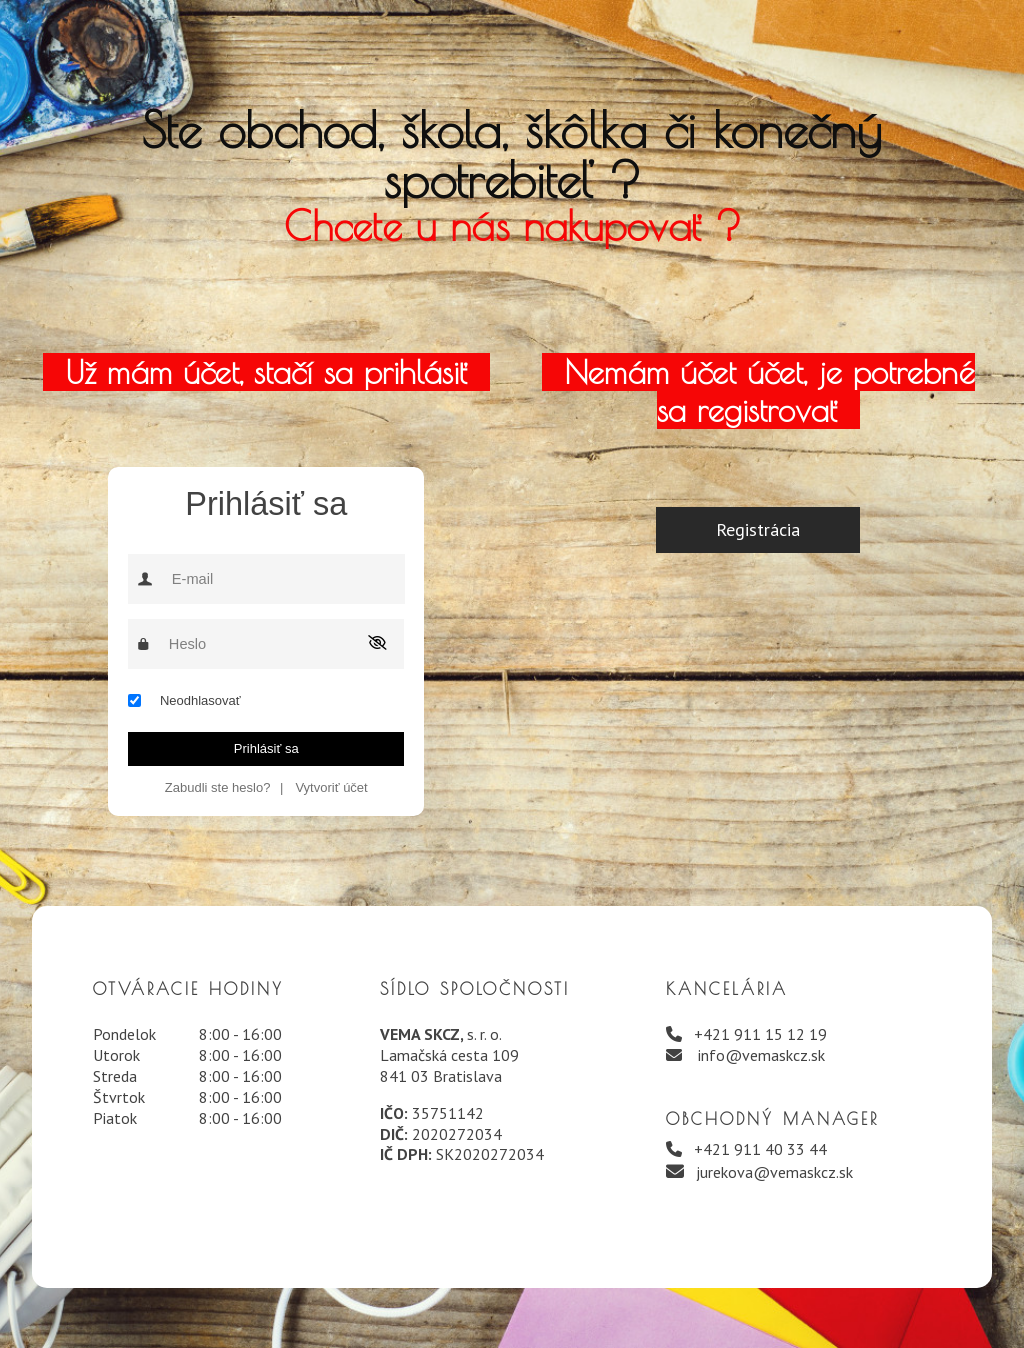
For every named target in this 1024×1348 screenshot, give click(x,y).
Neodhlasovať (200, 700)
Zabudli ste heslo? (218, 787)
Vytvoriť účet (331, 787)
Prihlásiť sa (266, 748)
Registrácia (758, 529)
